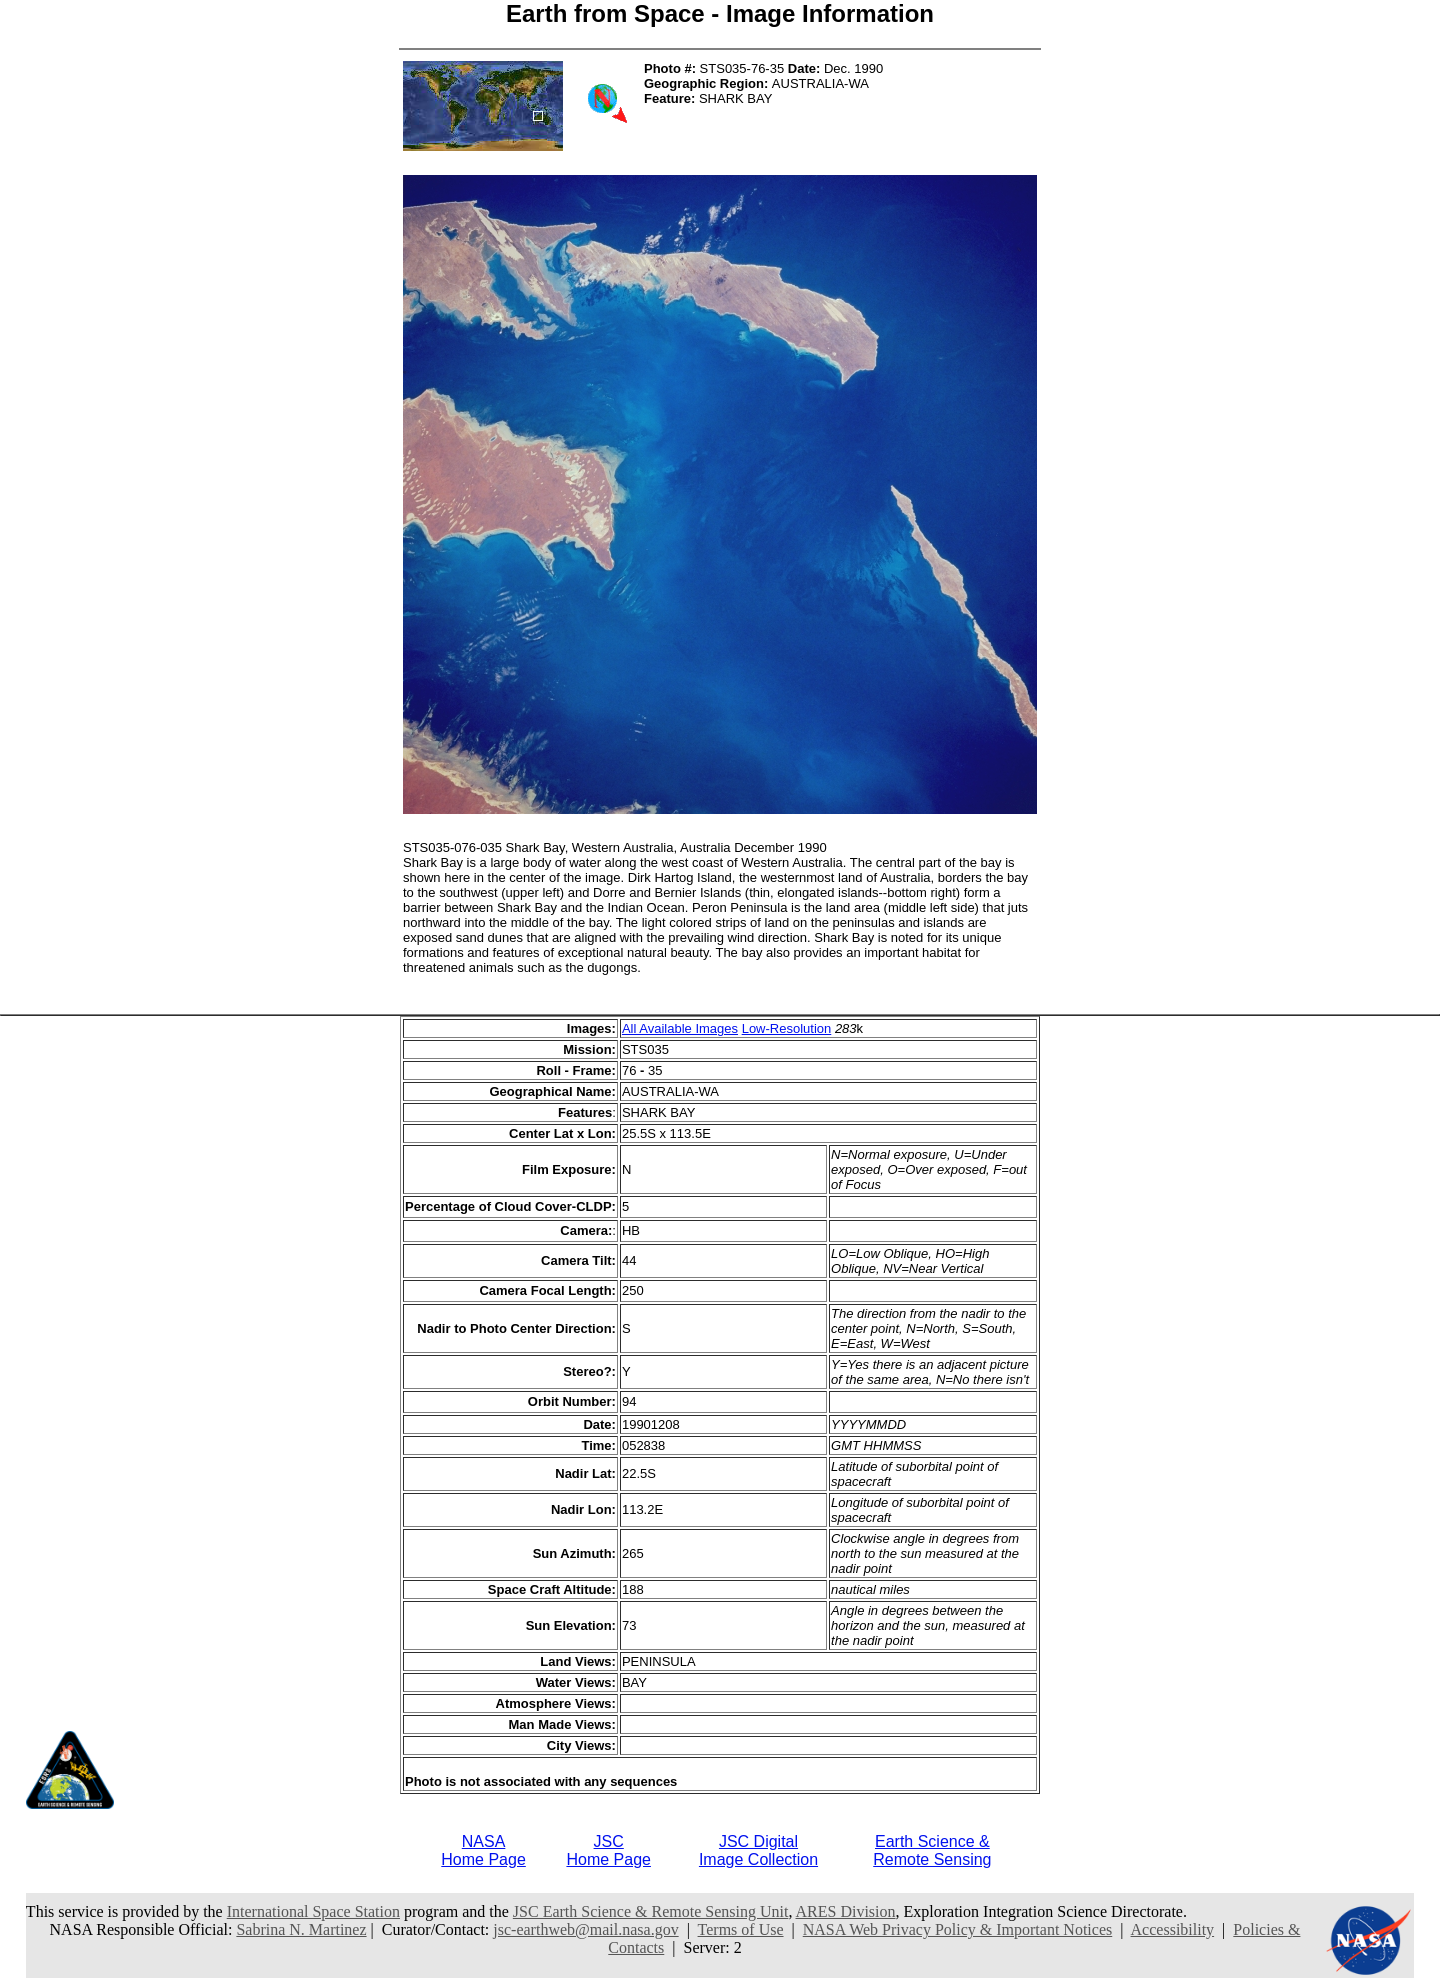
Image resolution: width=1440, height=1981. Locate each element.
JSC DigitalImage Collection (758, 1850)
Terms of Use (741, 1929)
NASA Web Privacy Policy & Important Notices (958, 1929)
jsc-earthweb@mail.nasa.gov (585, 1929)
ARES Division (846, 1911)
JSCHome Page (608, 1850)
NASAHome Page (483, 1850)
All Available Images (680, 1028)
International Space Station (313, 1911)
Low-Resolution (787, 1028)
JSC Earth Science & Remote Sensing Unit (651, 1911)
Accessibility (1173, 1929)
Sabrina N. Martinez (301, 1929)
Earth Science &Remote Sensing (932, 1850)
